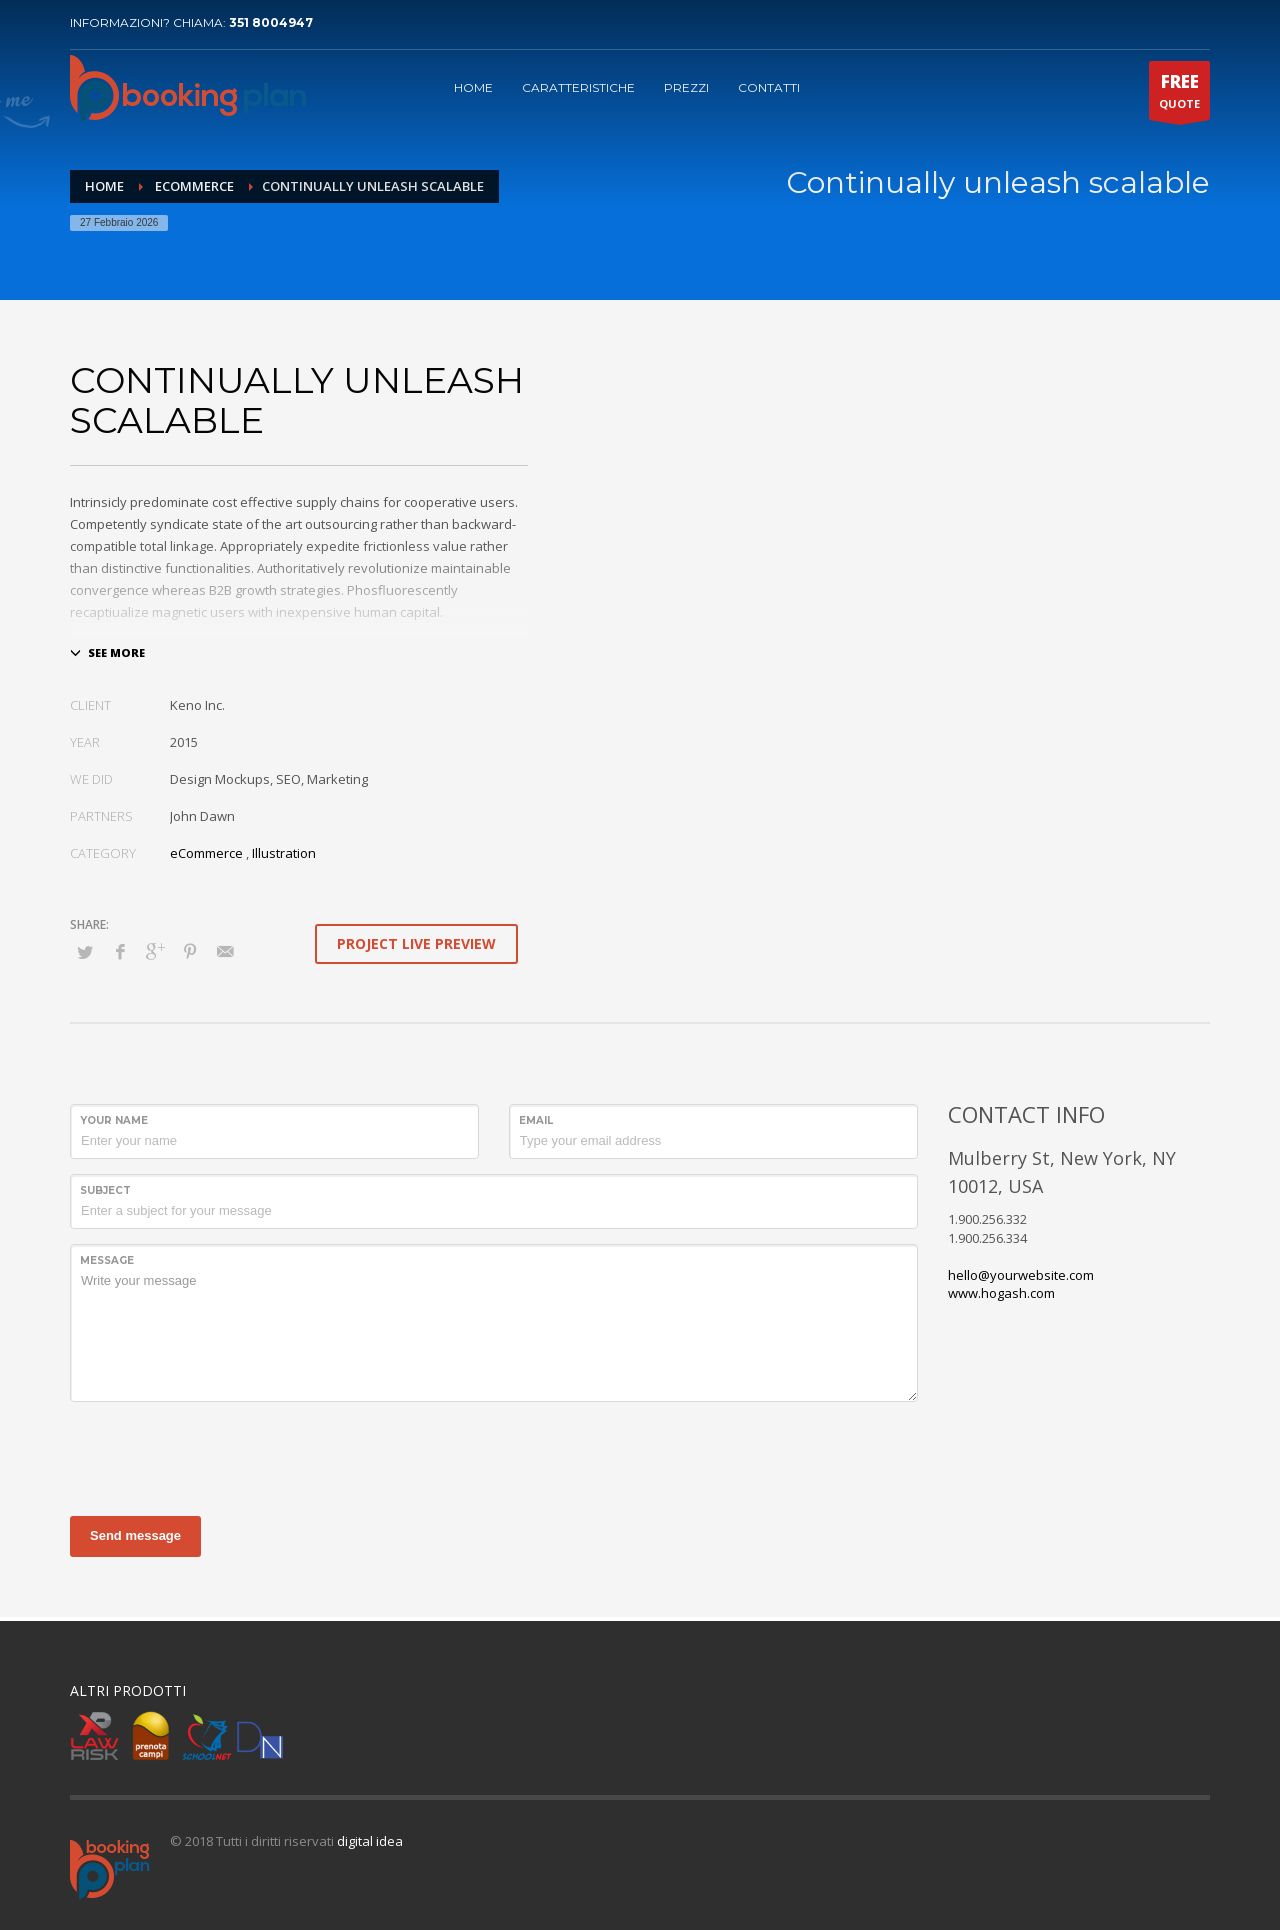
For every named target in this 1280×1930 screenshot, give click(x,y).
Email (536, 1120)
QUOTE (1179, 95)
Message (107, 1260)
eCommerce (206, 853)
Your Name (114, 1120)
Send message (135, 1535)
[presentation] (222, 1456)
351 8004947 (271, 22)
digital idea (370, 1841)
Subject (105, 1190)
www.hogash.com (1001, 1293)
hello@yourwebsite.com (1021, 1275)
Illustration (284, 853)
